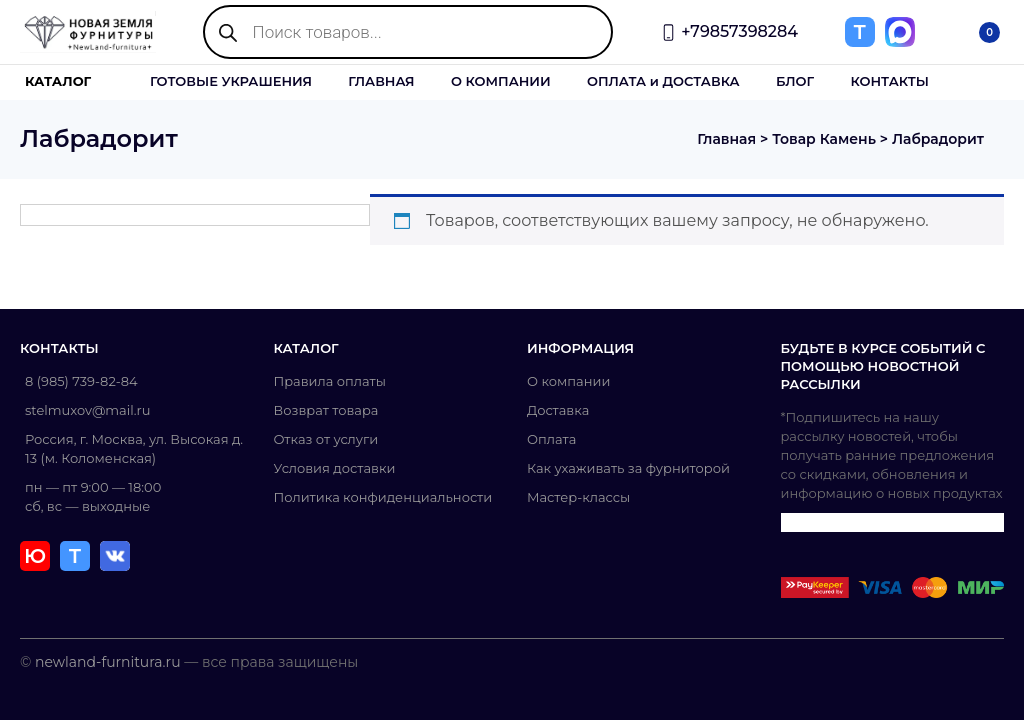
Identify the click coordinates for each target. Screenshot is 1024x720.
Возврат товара (326, 410)
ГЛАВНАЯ (381, 81)
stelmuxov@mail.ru (87, 410)
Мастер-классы (578, 497)
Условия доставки (335, 468)
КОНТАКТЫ (889, 81)
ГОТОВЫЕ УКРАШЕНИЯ (231, 81)
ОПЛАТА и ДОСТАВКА (663, 81)
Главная (726, 139)
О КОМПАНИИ (501, 81)
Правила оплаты (330, 381)
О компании (568, 381)
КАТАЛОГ (58, 81)
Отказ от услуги (326, 439)
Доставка (558, 410)
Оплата (551, 439)
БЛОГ (795, 81)
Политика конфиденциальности (383, 497)
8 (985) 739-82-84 (81, 381)
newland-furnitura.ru (108, 662)
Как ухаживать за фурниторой (628, 468)
